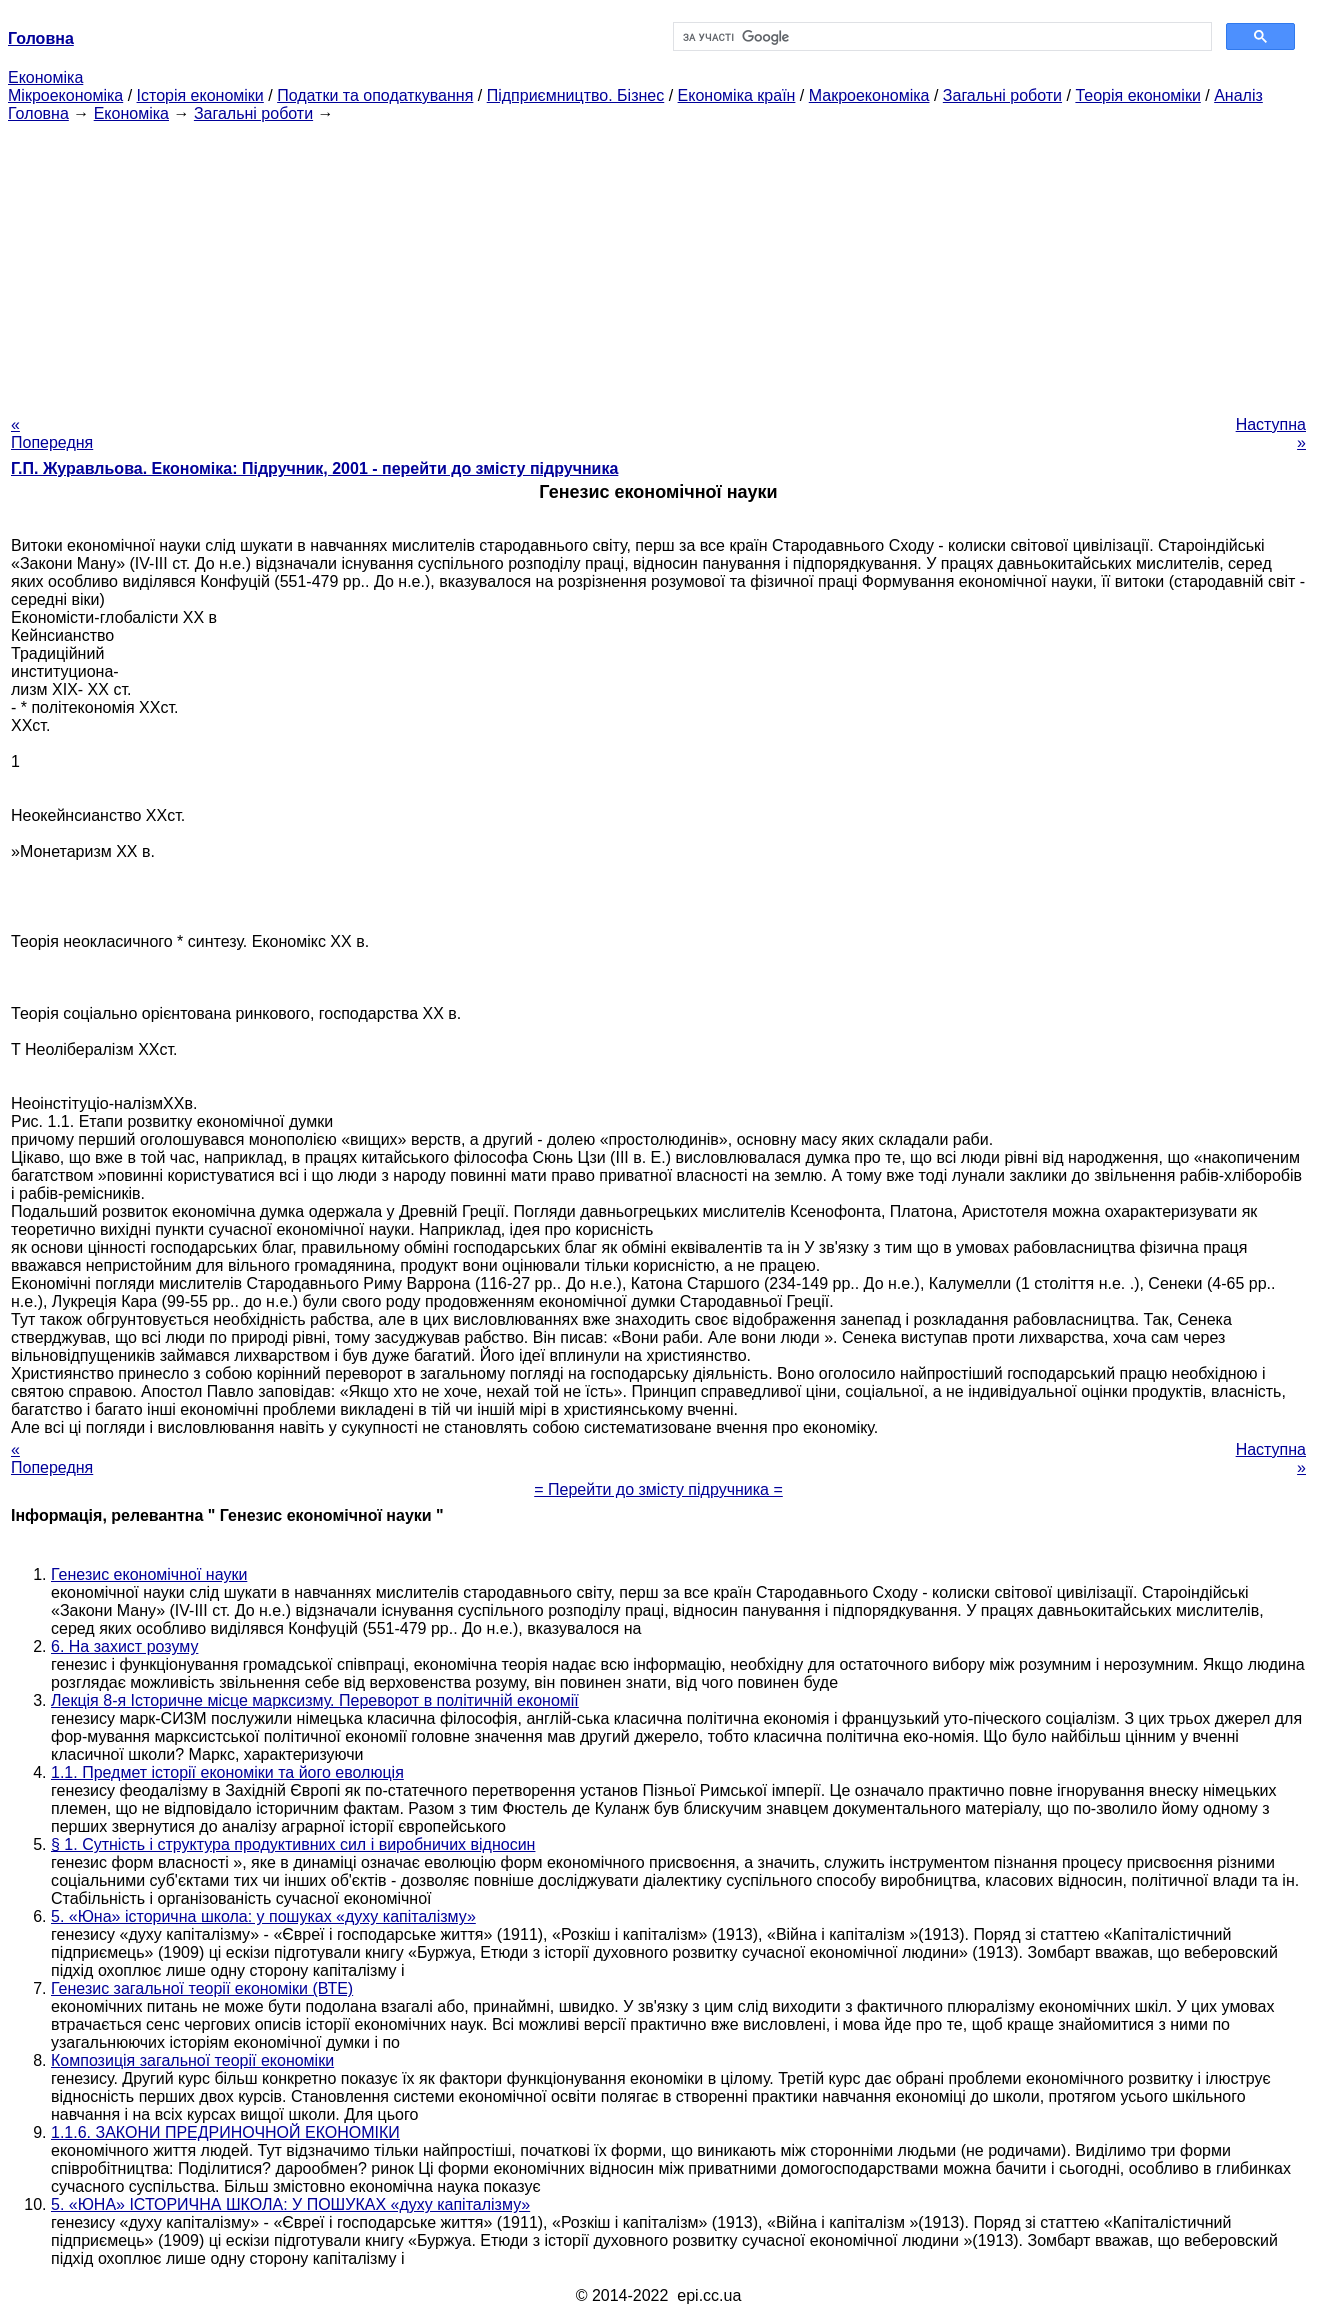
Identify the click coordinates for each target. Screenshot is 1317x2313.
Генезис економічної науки (149, 1574)
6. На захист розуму (124, 1646)
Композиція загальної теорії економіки (192, 2060)
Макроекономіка (869, 95)
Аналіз (1238, 95)
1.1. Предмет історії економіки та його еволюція (227, 1772)
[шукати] (941, 37)
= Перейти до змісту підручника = (658, 1489)
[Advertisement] (659, 263)
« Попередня (52, 433)
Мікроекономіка (65, 95)
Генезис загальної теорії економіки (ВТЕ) (202, 1988)
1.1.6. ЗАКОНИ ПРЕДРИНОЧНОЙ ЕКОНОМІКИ (225, 2132)
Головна (38, 113)
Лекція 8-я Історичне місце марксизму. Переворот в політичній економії (315, 1700)
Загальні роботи (1002, 95)
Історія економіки (200, 95)
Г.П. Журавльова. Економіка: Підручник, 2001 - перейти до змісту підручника (314, 468)
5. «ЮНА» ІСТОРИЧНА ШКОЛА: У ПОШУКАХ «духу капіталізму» (290, 2204)
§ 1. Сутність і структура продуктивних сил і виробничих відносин (293, 1844)
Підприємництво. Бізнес (576, 95)
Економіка (45, 77)
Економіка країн (737, 95)
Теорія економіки (1137, 95)
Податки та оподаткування (375, 95)
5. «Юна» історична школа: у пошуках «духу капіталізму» (263, 1916)
